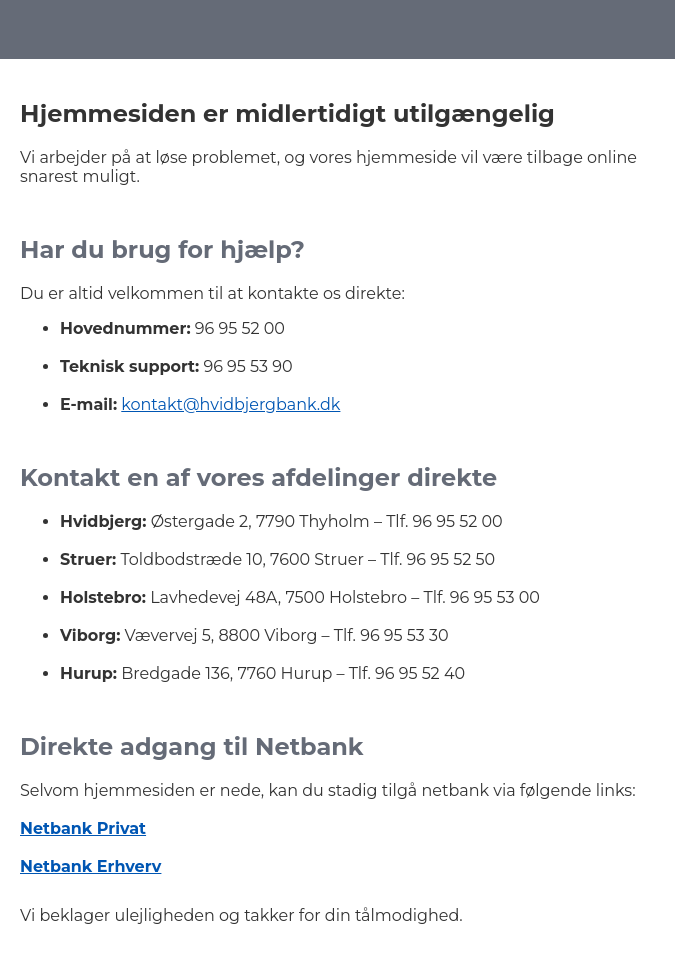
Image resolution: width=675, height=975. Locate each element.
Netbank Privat (83, 828)
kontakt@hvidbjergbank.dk (230, 404)
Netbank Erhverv (90, 866)
